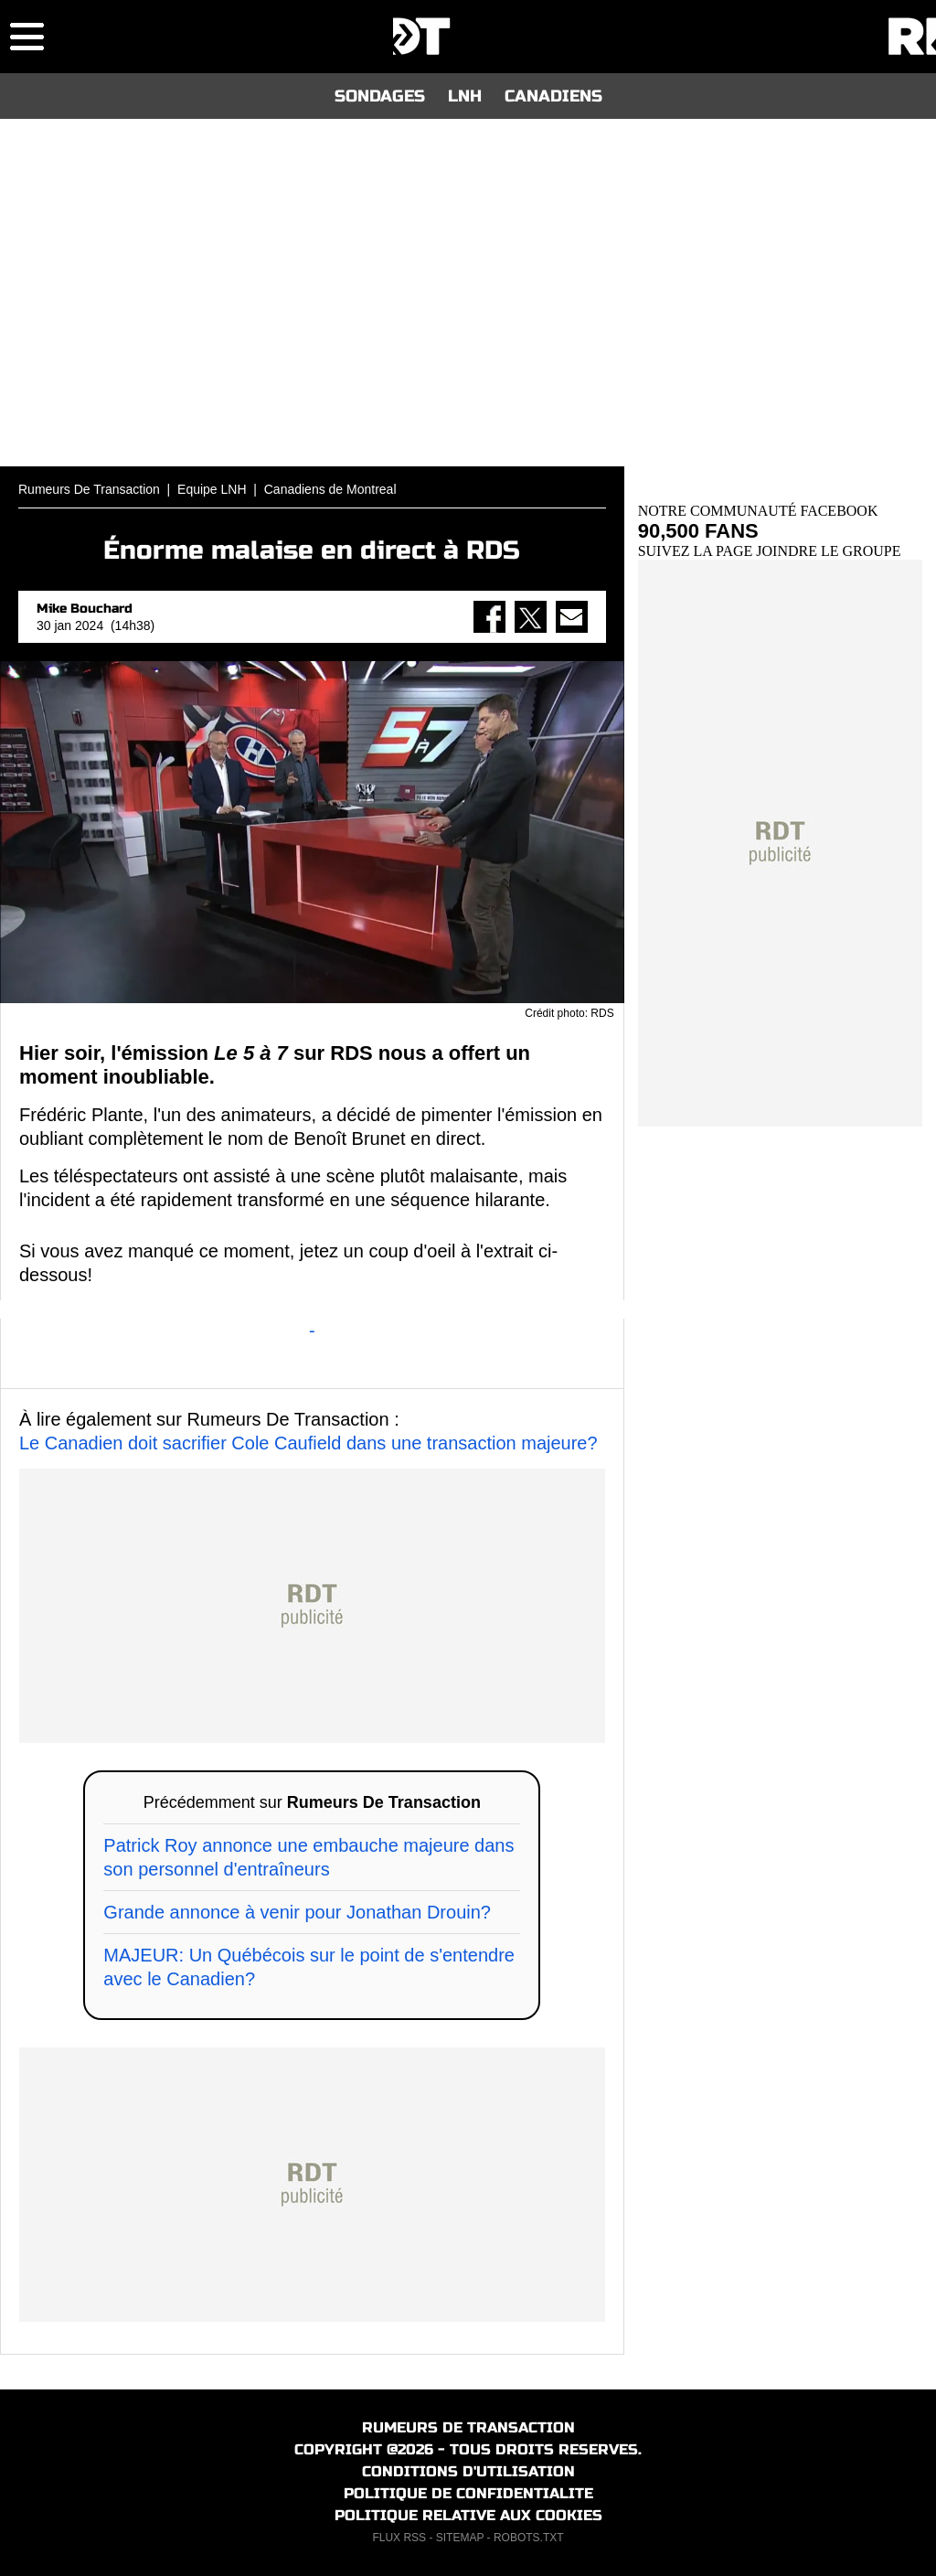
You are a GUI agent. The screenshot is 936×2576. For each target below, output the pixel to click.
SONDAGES (380, 96)
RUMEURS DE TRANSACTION (468, 2427)
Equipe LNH (212, 489)
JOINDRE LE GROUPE (828, 551)
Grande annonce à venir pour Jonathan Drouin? (297, 1912)
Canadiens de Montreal (330, 489)
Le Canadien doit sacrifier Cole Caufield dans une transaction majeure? (308, 1443)
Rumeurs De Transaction (89, 489)
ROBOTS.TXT (529, 2537)
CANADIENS (553, 96)
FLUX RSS (399, 2537)
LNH (465, 96)
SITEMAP (460, 2537)
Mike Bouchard (85, 608)
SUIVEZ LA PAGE (697, 551)
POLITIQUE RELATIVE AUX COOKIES (468, 2515)
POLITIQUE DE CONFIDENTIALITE (468, 2493)
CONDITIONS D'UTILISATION (468, 2471)
